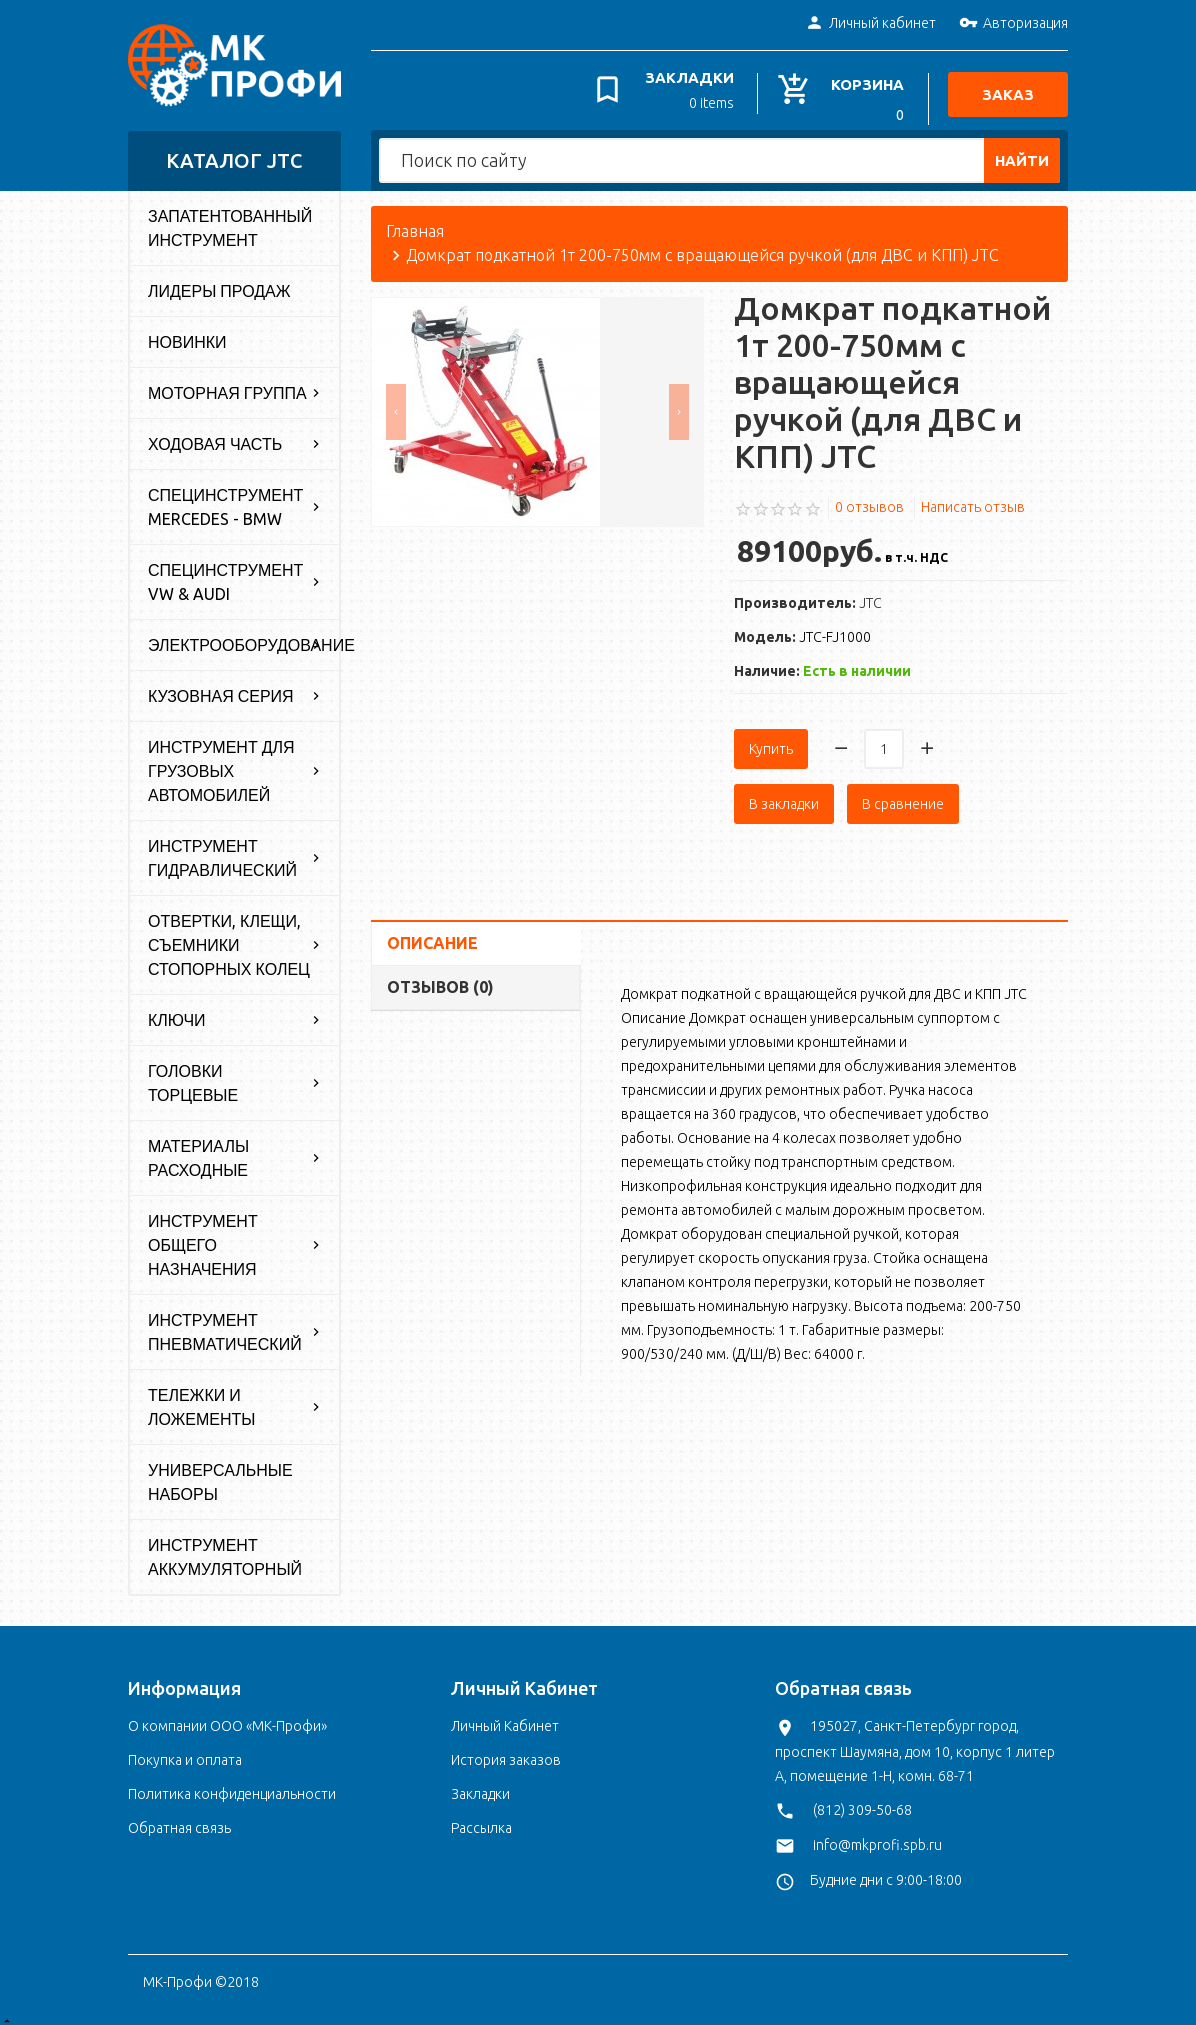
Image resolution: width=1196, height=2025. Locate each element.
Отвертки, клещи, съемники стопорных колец (229, 936)
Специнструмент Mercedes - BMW (225, 498)
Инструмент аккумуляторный (225, 1548)
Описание (432, 933)
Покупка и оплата (185, 1751)
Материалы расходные (198, 1149)
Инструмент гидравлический (222, 849)
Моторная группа (227, 384)
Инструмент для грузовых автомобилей (221, 762)
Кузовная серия (221, 687)
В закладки (784, 794)
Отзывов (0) (440, 977)
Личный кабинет (870, 24)
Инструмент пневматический (225, 1323)
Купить (771, 739)
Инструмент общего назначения (203, 1236)
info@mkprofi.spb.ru (877, 1835)
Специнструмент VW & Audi (225, 573)
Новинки (187, 333)
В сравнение (903, 794)
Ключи (177, 1011)
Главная (415, 222)
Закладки (480, 1785)
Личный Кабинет (505, 1717)
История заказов (506, 1751)
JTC (870, 593)
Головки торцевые (193, 1074)
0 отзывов (869, 497)
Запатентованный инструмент (230, 219)
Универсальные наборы (220, 1473)
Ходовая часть (215, 435)
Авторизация (1013, 24)
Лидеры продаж (219, 282)
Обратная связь (179, 1819)
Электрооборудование (243, 636)
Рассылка (481, 1819)
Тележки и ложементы (202, 1398)
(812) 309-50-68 (862, 1800)
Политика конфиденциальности (232, 1785)
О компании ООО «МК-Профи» (227, 1717)
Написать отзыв (973, 497)
